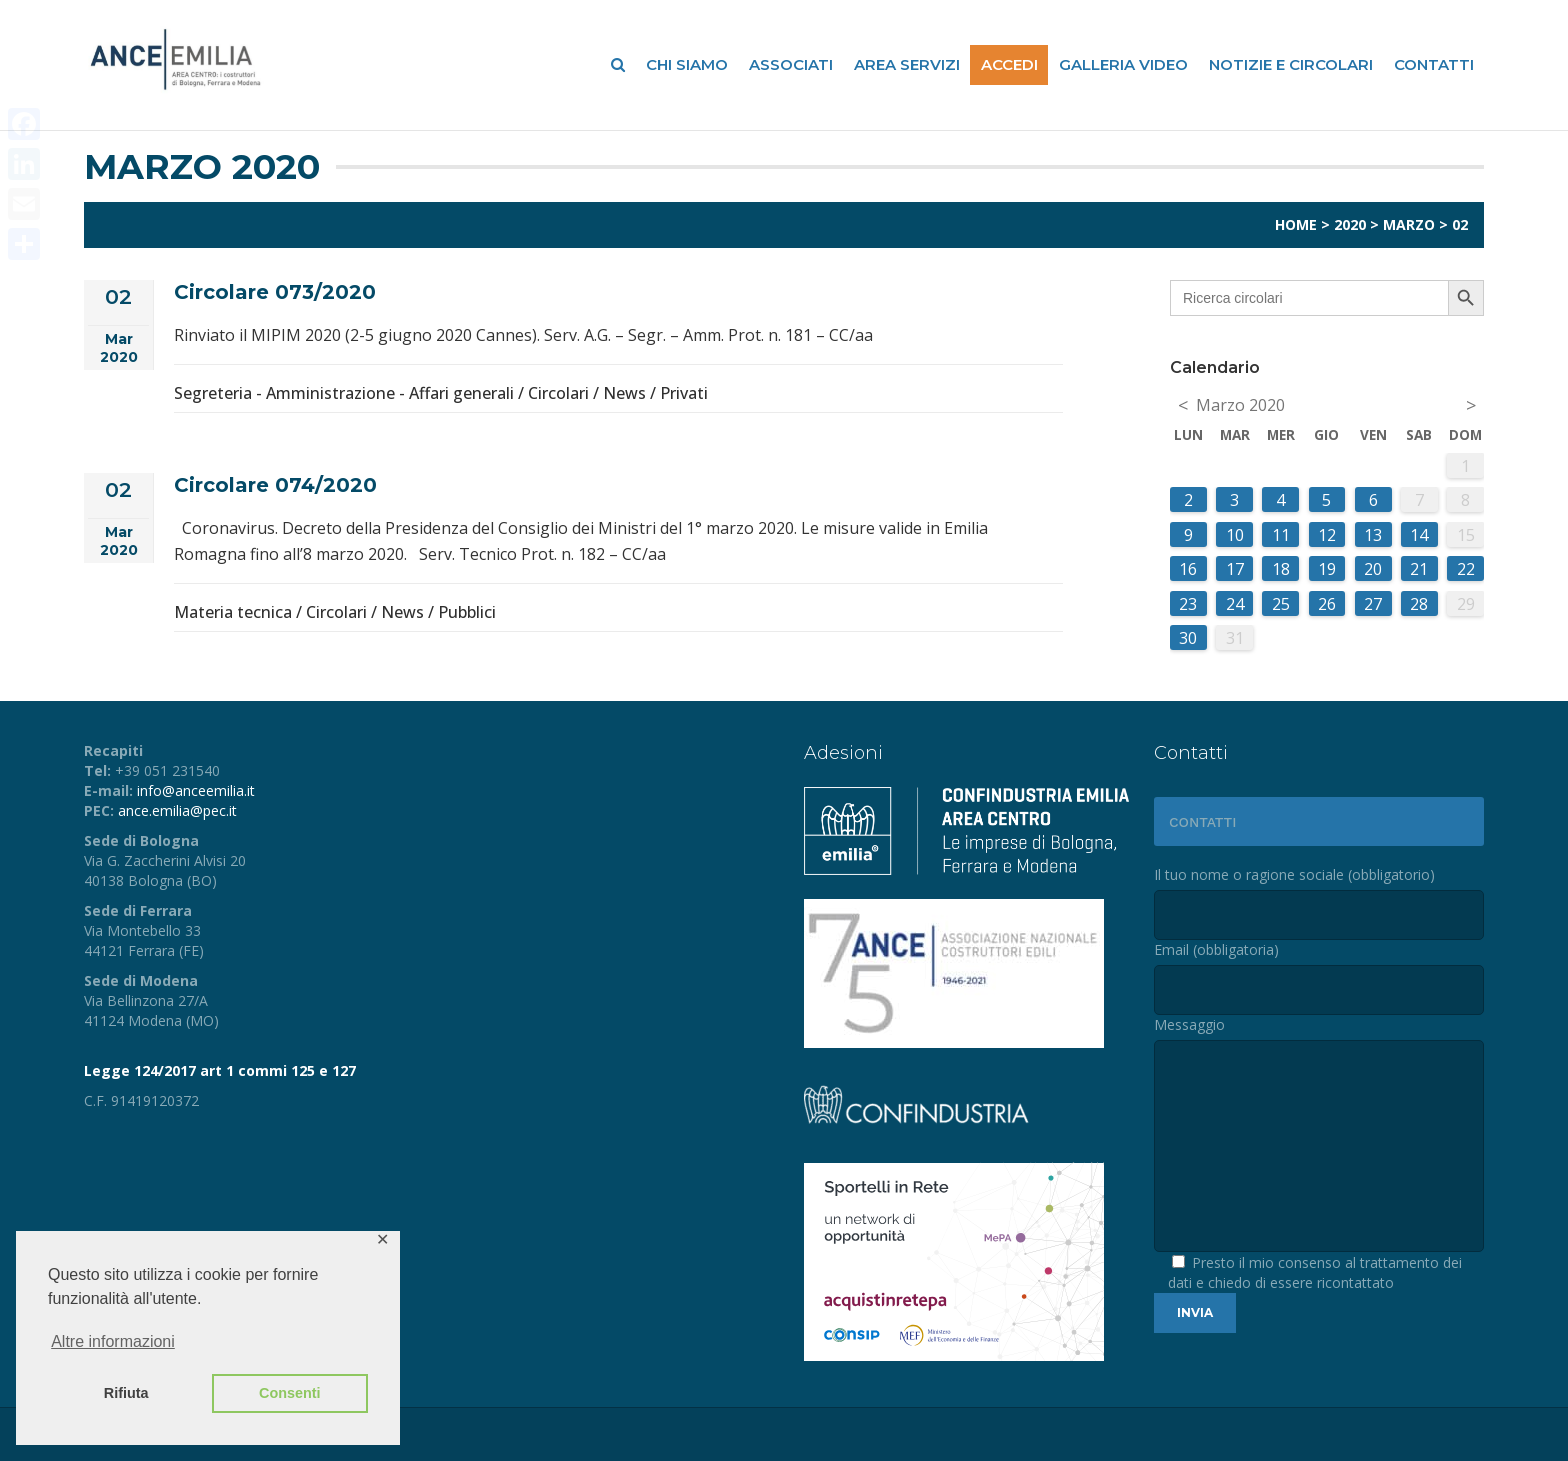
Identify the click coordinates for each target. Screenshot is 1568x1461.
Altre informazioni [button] (113, 1341)
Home (1296, 224)
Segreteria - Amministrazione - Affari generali (344, 393)
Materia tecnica (233, 612)
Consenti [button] (290, 1393)
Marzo (1409, 224)
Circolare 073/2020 (275, 292)
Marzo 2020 (1240, 405)
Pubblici (467, 612)
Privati (684, 393)
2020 (1350, 224)
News (624, 393)
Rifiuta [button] (126, 1393)
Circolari (558, 393)
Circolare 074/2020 (275, 485)
